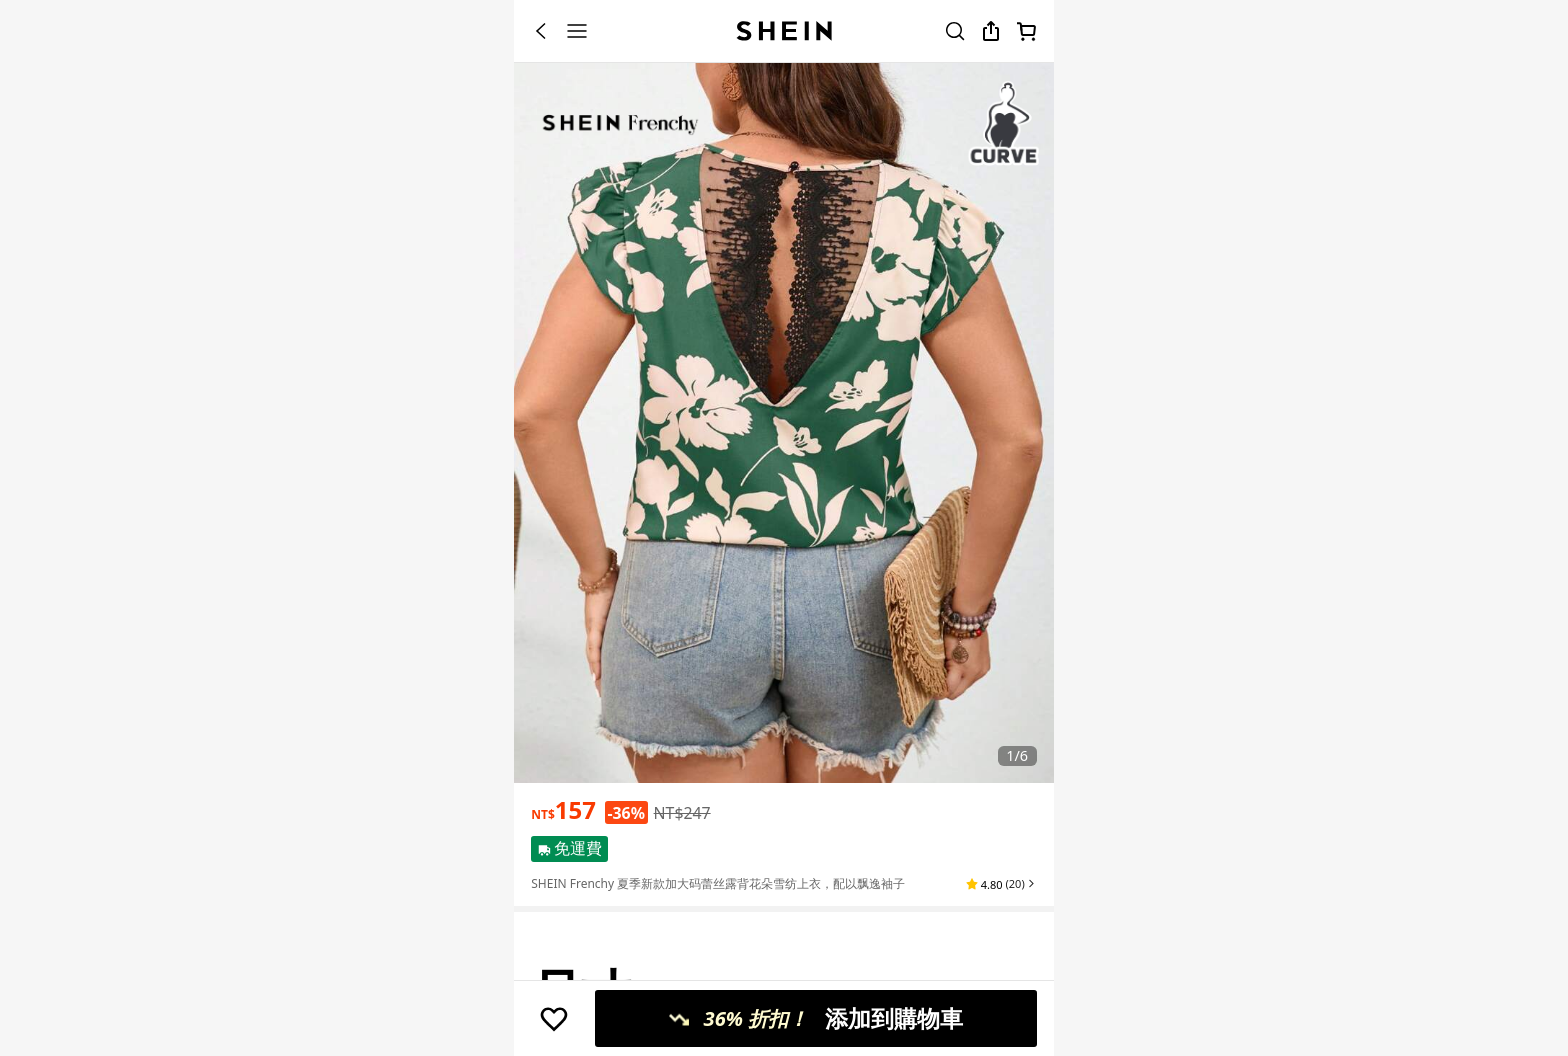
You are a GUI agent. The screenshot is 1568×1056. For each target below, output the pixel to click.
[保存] (554, 1019)
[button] (1001, 884)
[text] (563, 810)
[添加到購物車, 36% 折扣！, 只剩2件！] (816, 1019)
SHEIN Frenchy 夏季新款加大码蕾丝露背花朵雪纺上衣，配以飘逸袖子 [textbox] (718, 883)
